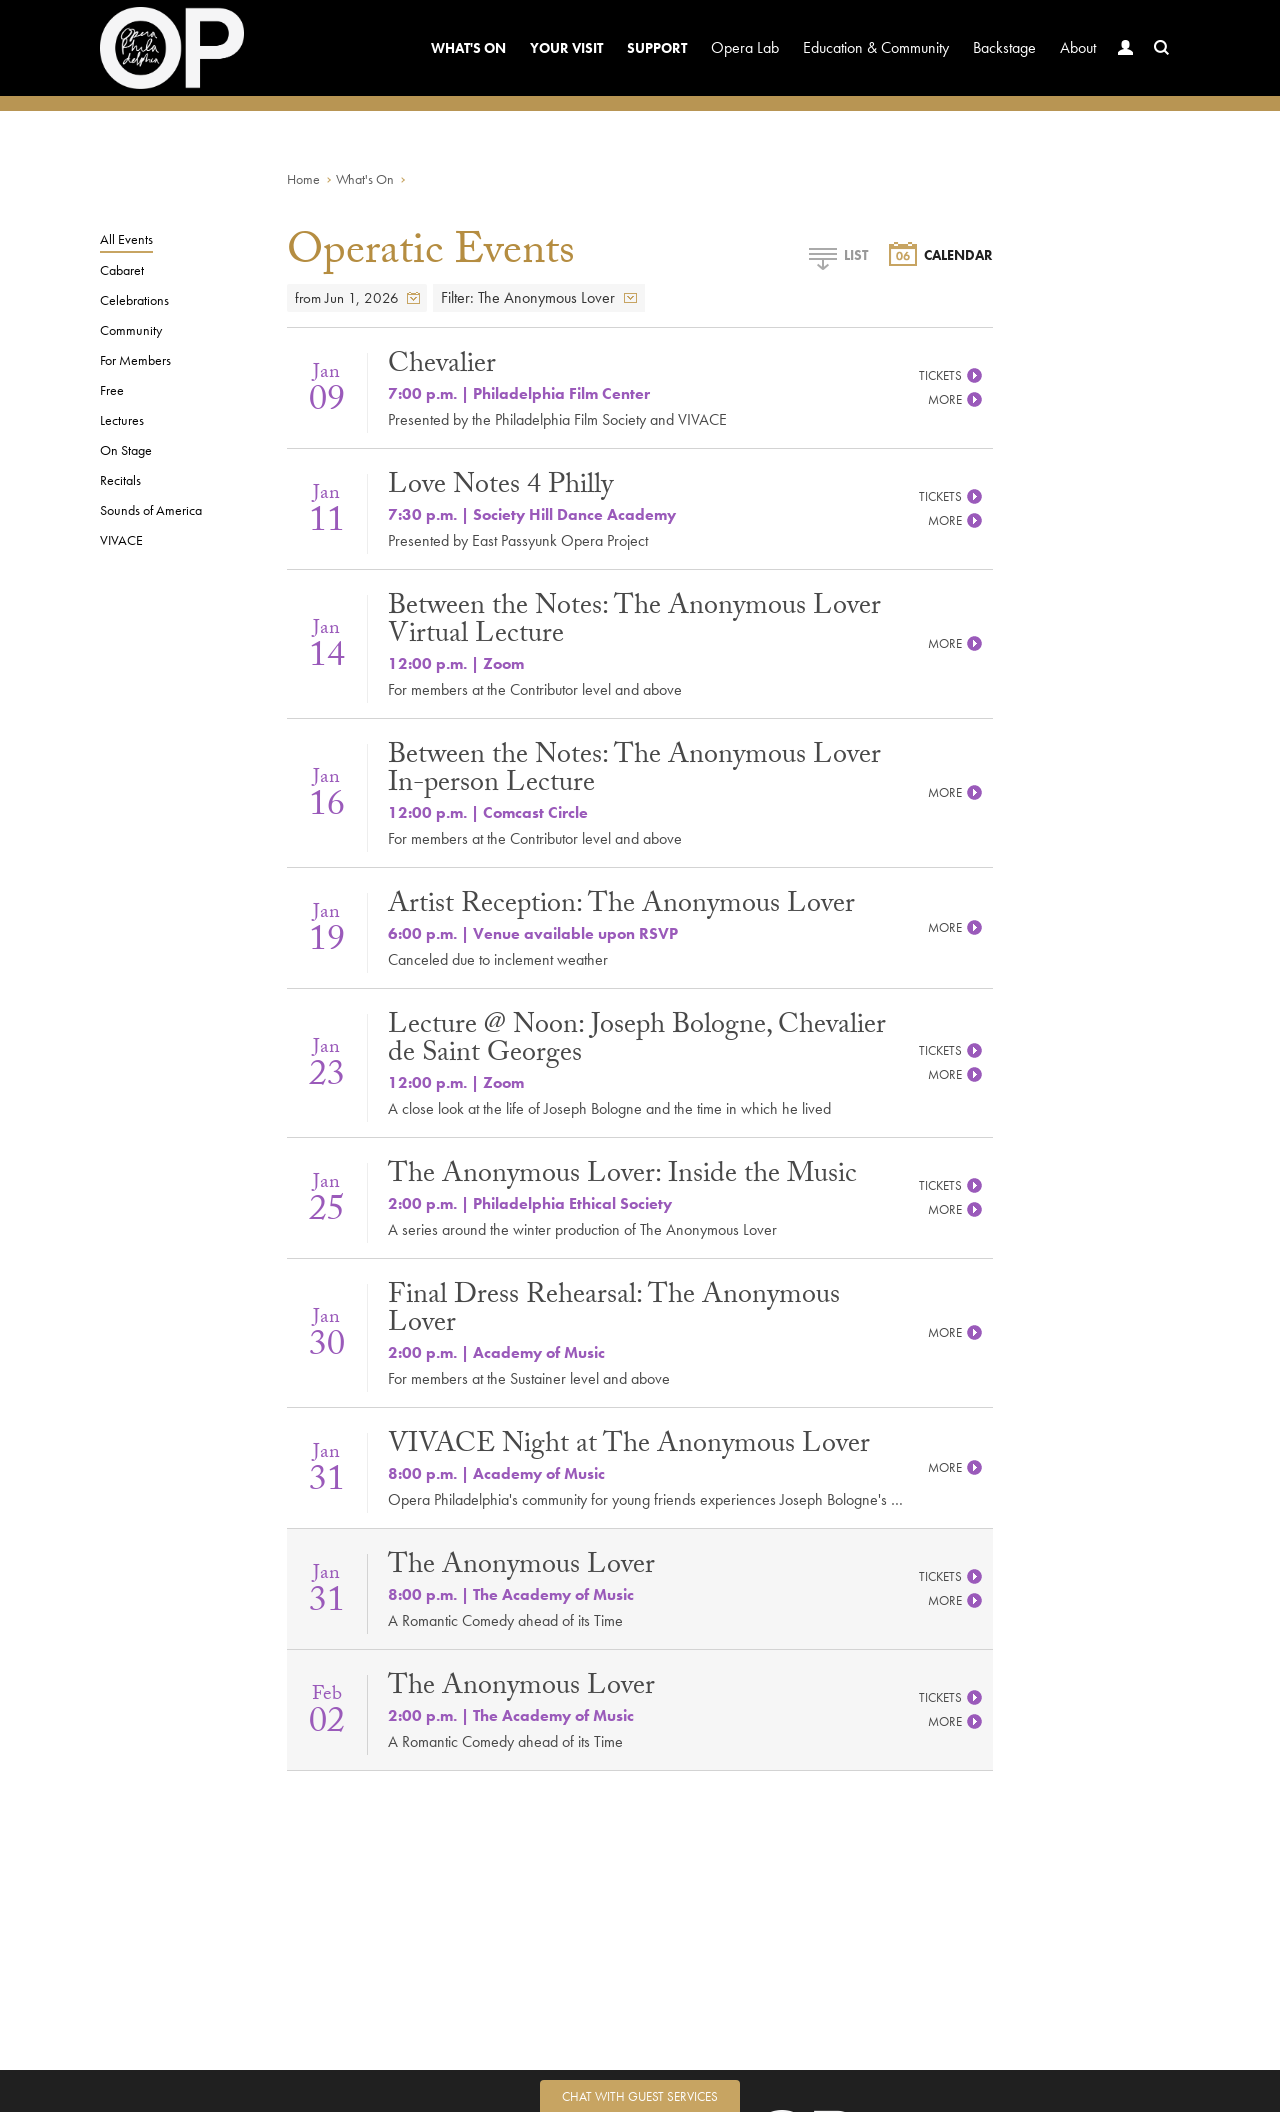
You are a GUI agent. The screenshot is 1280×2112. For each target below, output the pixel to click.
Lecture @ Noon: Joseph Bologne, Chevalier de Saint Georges (637, 1042)
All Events (126, 239)
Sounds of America (151, 510)
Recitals (120, 480)
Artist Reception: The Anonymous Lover (621, 907)
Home (303, 179)
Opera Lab (745, 47)
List (838, 255)
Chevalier (442, 367)
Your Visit (566, 48)
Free (112, 390)
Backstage (1004, 47)
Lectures (122, 420)
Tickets (951, 375)
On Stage (126, 450)
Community (131, 330)
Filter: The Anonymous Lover (539, 298)
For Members (135, 360)
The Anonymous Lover (521, 1568)
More (955, 399)
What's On (468, 48)
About (1078, 47)
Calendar (940, 255)
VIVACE (121, 540)
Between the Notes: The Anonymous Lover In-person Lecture (634, 772)
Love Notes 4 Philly (500, 488)
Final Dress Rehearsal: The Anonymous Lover (614, 1312)
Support (657, 48)
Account (1121, 66)
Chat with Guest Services (640, 2096)
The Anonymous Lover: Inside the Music (622, 1177)
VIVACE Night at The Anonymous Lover (629, 1447)
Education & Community (876, 47)
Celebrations (134, 300)
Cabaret (122, 270)
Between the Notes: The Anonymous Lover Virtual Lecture (634, 623)
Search (1157, 66)
